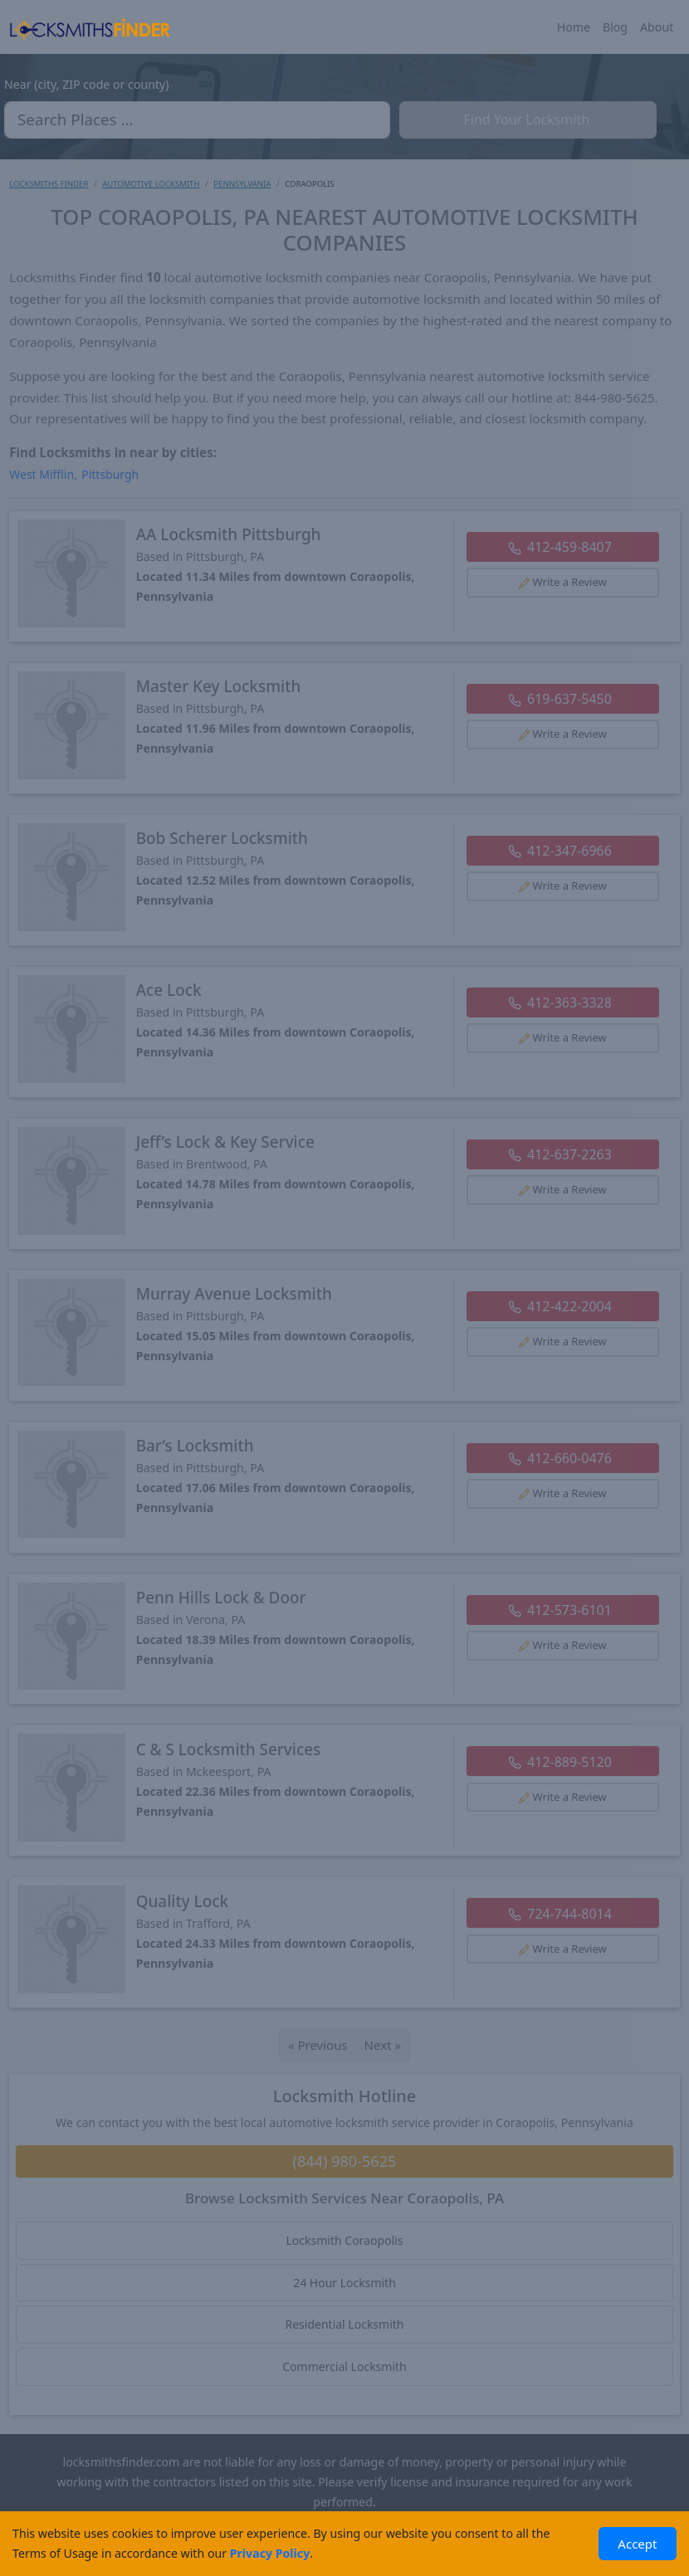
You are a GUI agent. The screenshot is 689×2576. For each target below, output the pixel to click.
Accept (637, 2543)
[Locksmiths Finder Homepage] (89, 27)
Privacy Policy (270, 2553)
